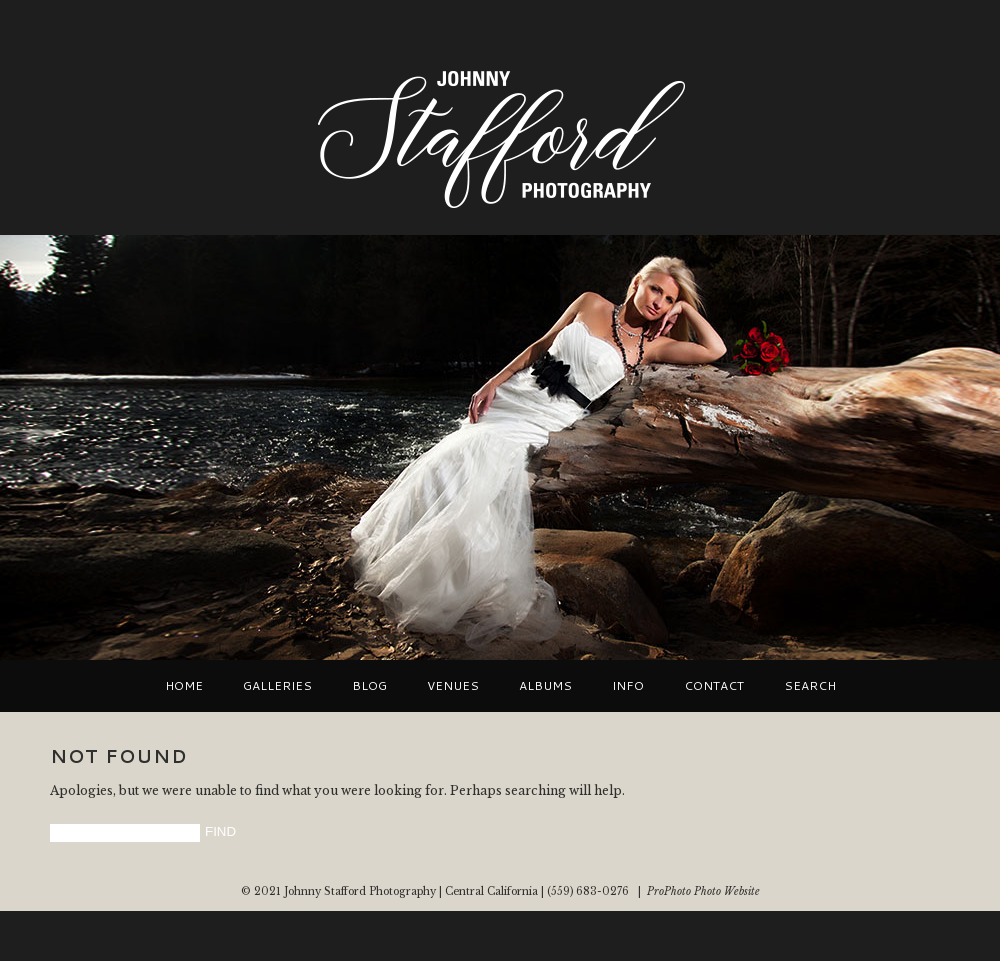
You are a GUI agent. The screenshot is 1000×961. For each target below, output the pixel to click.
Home (184, 686)
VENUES (453, 686)
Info (628, 686)
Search (810, 686)
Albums (545, 686)
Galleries (277, 686)
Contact (714, 686)
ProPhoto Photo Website (703, 891)
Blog (369, 686)
